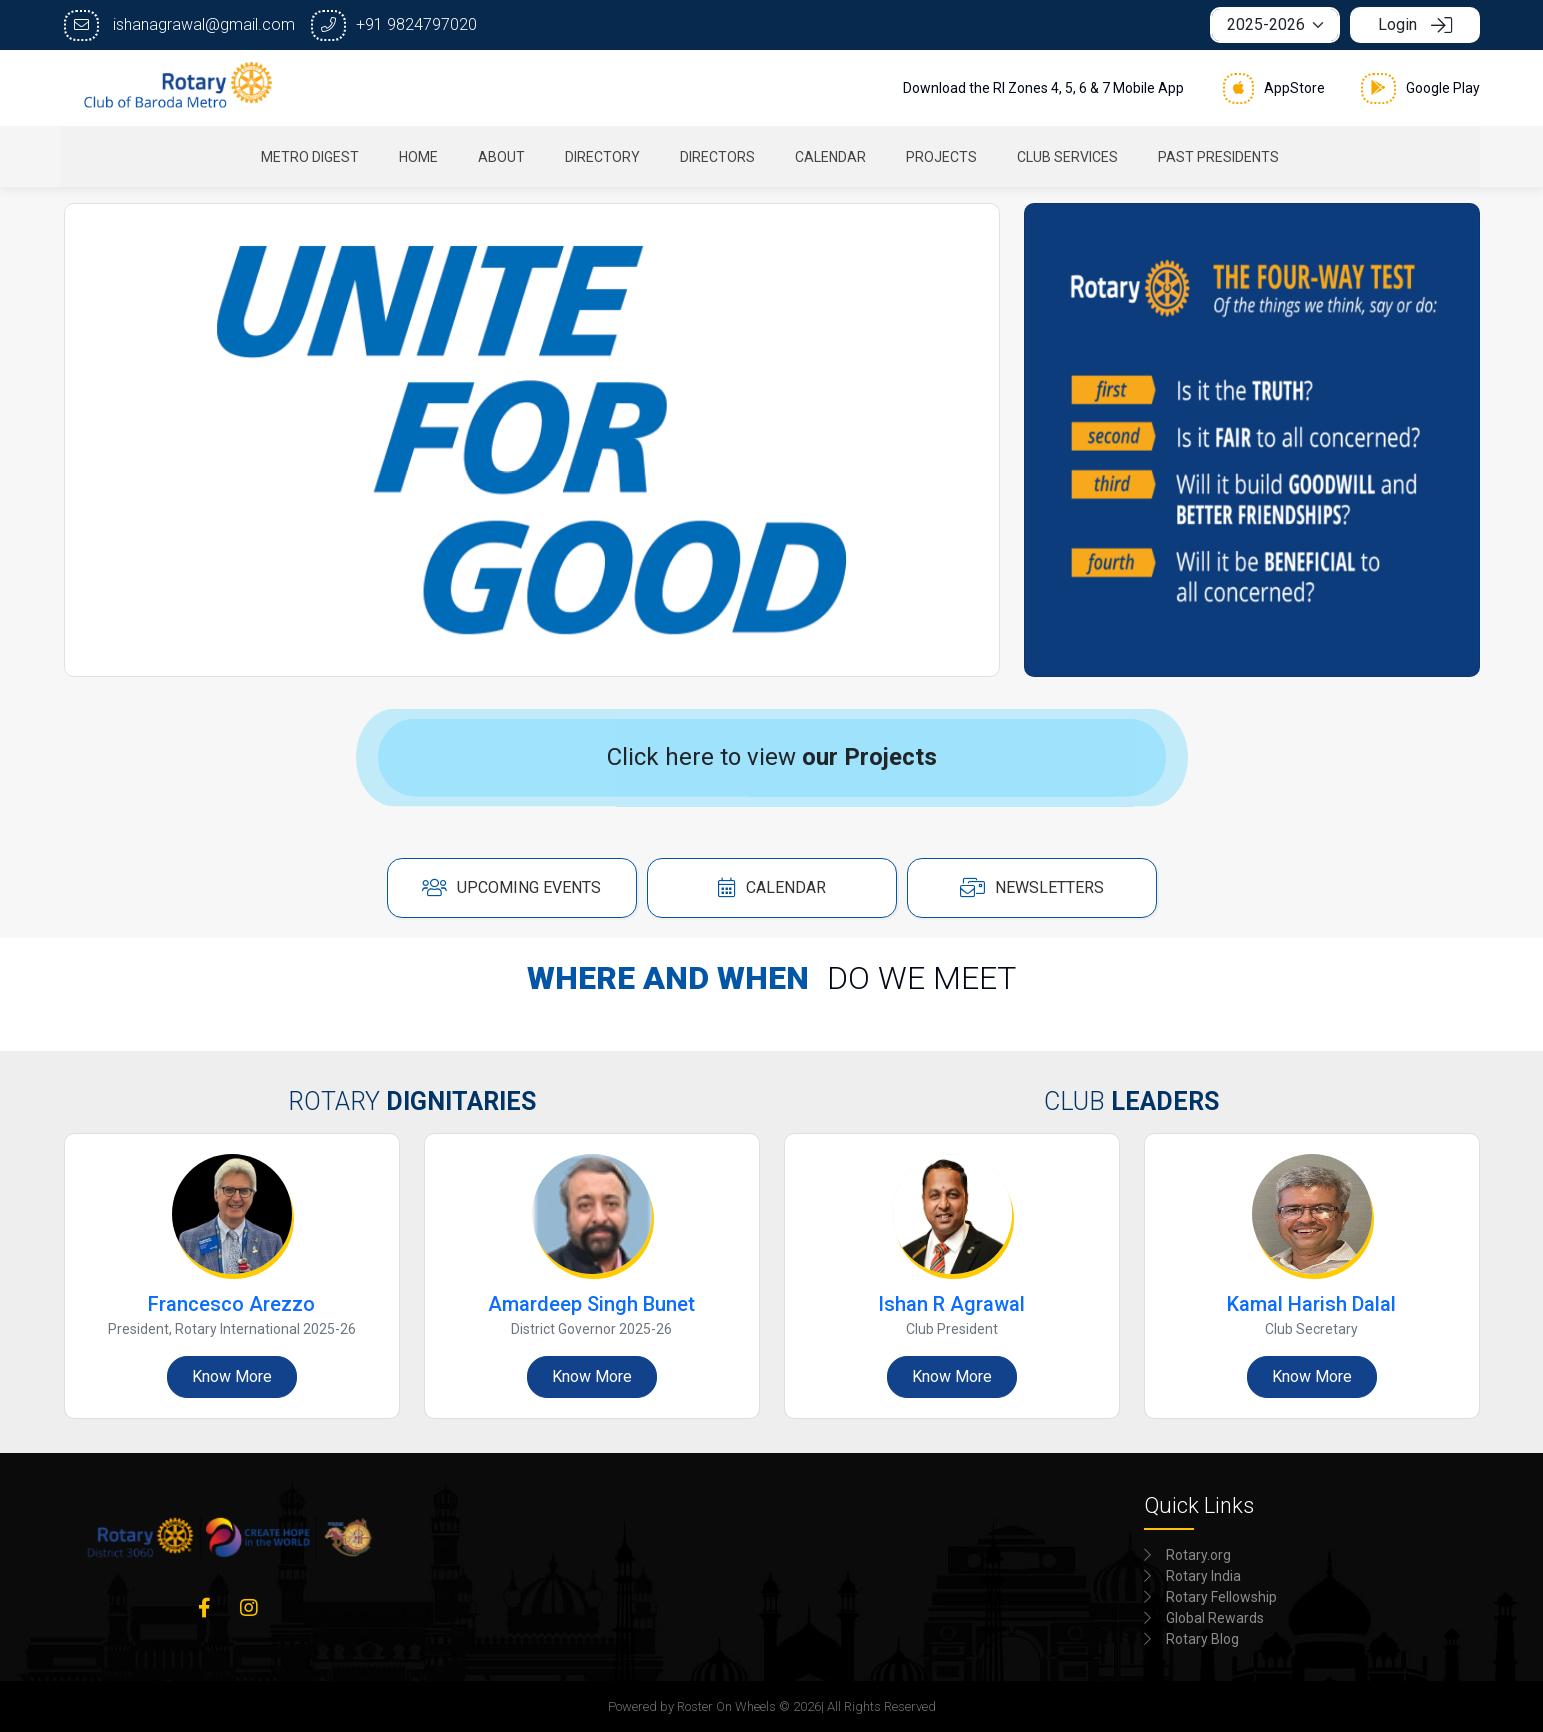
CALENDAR (832, 156)
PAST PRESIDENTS (1220, 156)
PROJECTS (943, 156)
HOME (420, 156)
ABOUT (503, 156)
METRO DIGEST (312, 156)
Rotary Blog (1202, 1639)
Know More (232, 1376)
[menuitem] (312, 156)
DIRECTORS (719, 156)
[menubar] (772, 156)
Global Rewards (1215, 1618)
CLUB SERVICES (1069, 156)
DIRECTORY (604, 156)
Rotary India (1203, 1576)
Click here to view (772, 757)
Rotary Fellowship (1221, 1597)
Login (1415, 24)
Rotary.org (1198, 1555)
